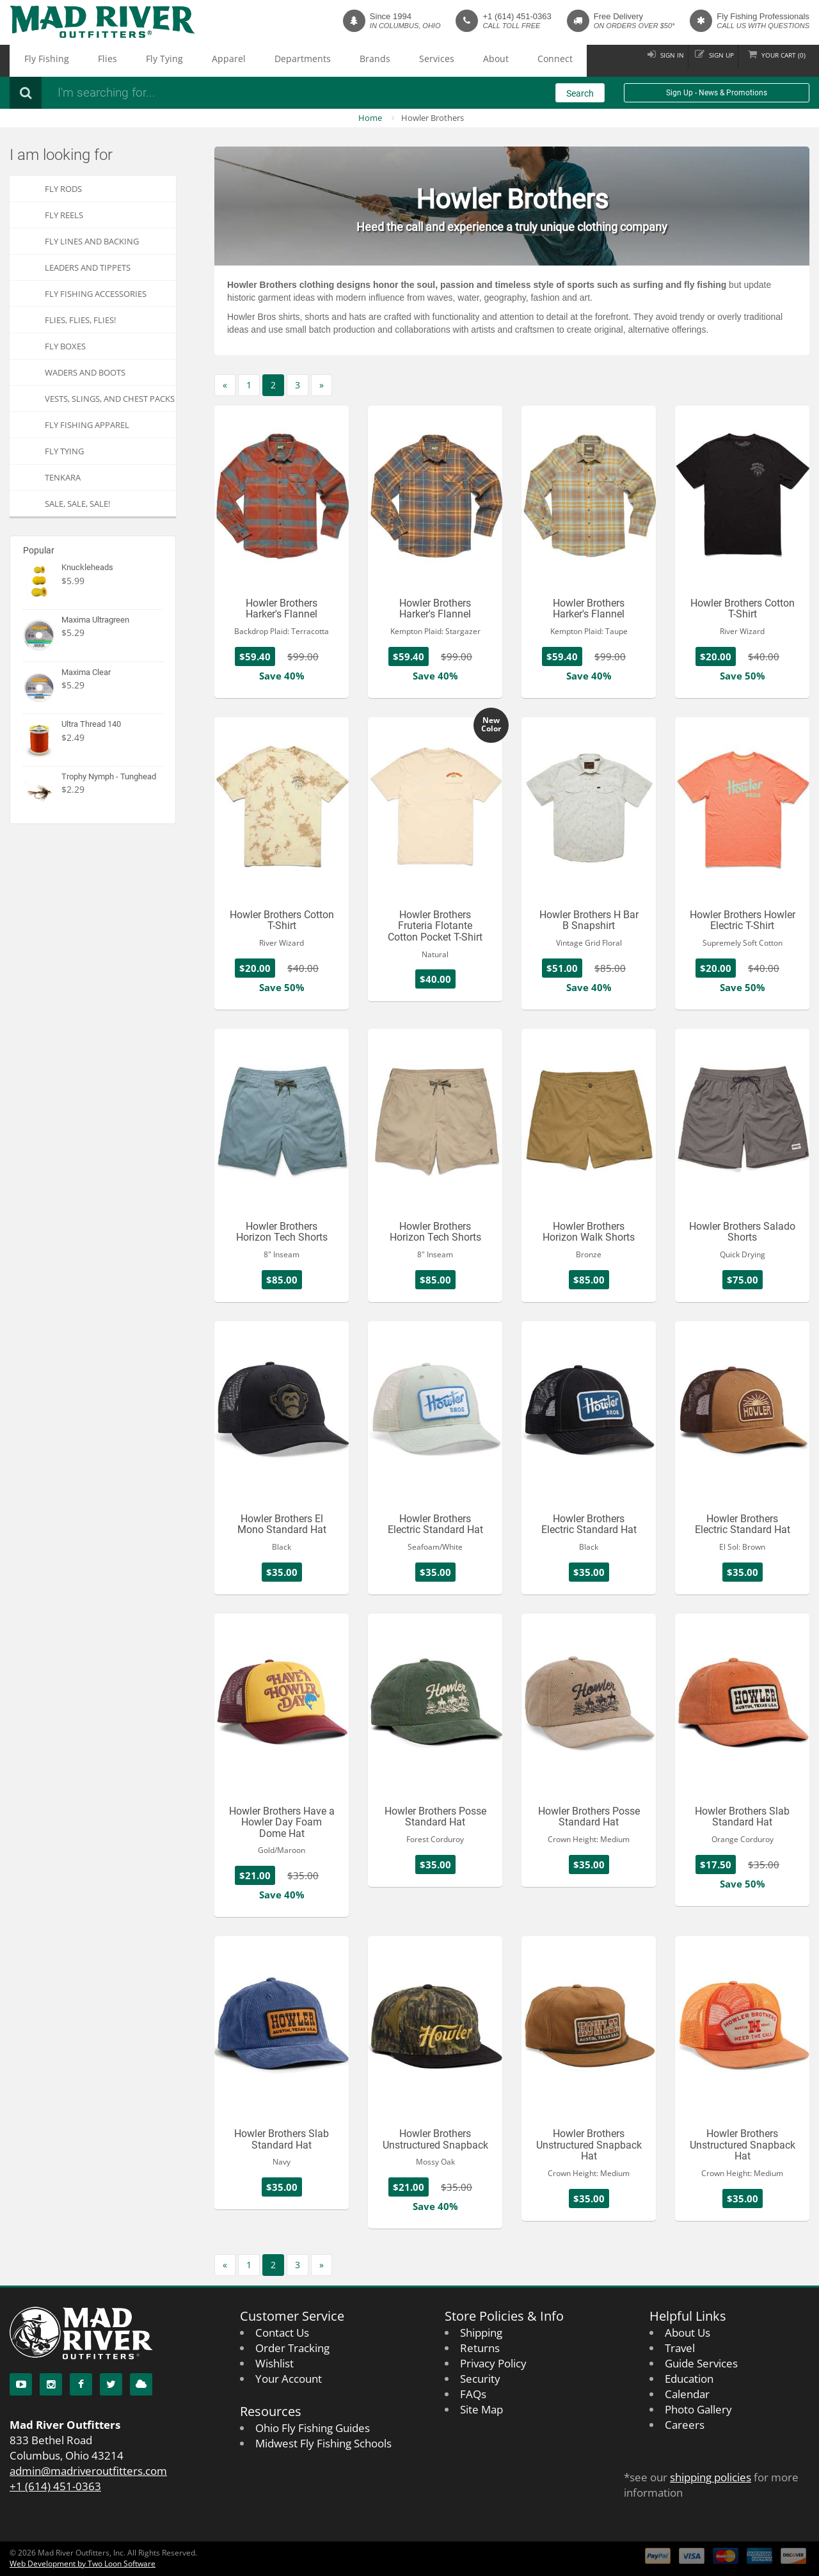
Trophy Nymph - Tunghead (108, 776)
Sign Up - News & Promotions (716, 92)
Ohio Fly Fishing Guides (312, 2428)
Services (321, 61)
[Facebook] (81, 2384)
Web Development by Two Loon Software (82, 2563)
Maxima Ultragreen (95, 619)
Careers (684, 2424)
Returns (480, 2348)
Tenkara (63, 477)
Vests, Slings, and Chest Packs (110, 398)
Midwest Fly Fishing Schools (323, 2443)
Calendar (687, 2394)
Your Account (288, 2378)
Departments (223, 61)
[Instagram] (51, 2384)
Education (689, 2378)
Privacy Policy (493, 2363)
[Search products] (221, 92)
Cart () (777, 60)
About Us (687, 2332)
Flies (80, 61)
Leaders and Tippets (88, 267)
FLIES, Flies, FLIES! (80, 320)
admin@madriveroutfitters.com (88, 2470)
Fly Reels (64, 215)
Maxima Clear (86, 672)
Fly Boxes (65, 346)
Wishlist (274, 2363)
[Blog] (141, 2384)
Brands (277, 61)
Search (580, 93)
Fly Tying (121, 61)
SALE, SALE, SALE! (77, 503)
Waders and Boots (85, 372)
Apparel (167, 61)
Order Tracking (292, 2348)
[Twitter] (111, 2384)
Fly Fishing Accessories (96, 293)
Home (370, 117)
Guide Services (701, 2363)
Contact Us (282, 2332)
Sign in (642, 60)
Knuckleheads (87, 567)
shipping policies (710, 2477)
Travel (680, 2348)
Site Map (481, 2409)
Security (480, 2378)
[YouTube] (21, 2384)
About (364, 61)
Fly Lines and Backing (92, 241)
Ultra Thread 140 (91, 724)
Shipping (481, 2332)
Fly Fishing (37, 61)
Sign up (703, 60)
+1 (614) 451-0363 (516, 16)
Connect (407, 61)
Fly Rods (63, 189)
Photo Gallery (698, 2409)
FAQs (473, 2394)
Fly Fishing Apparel (87, 425)
